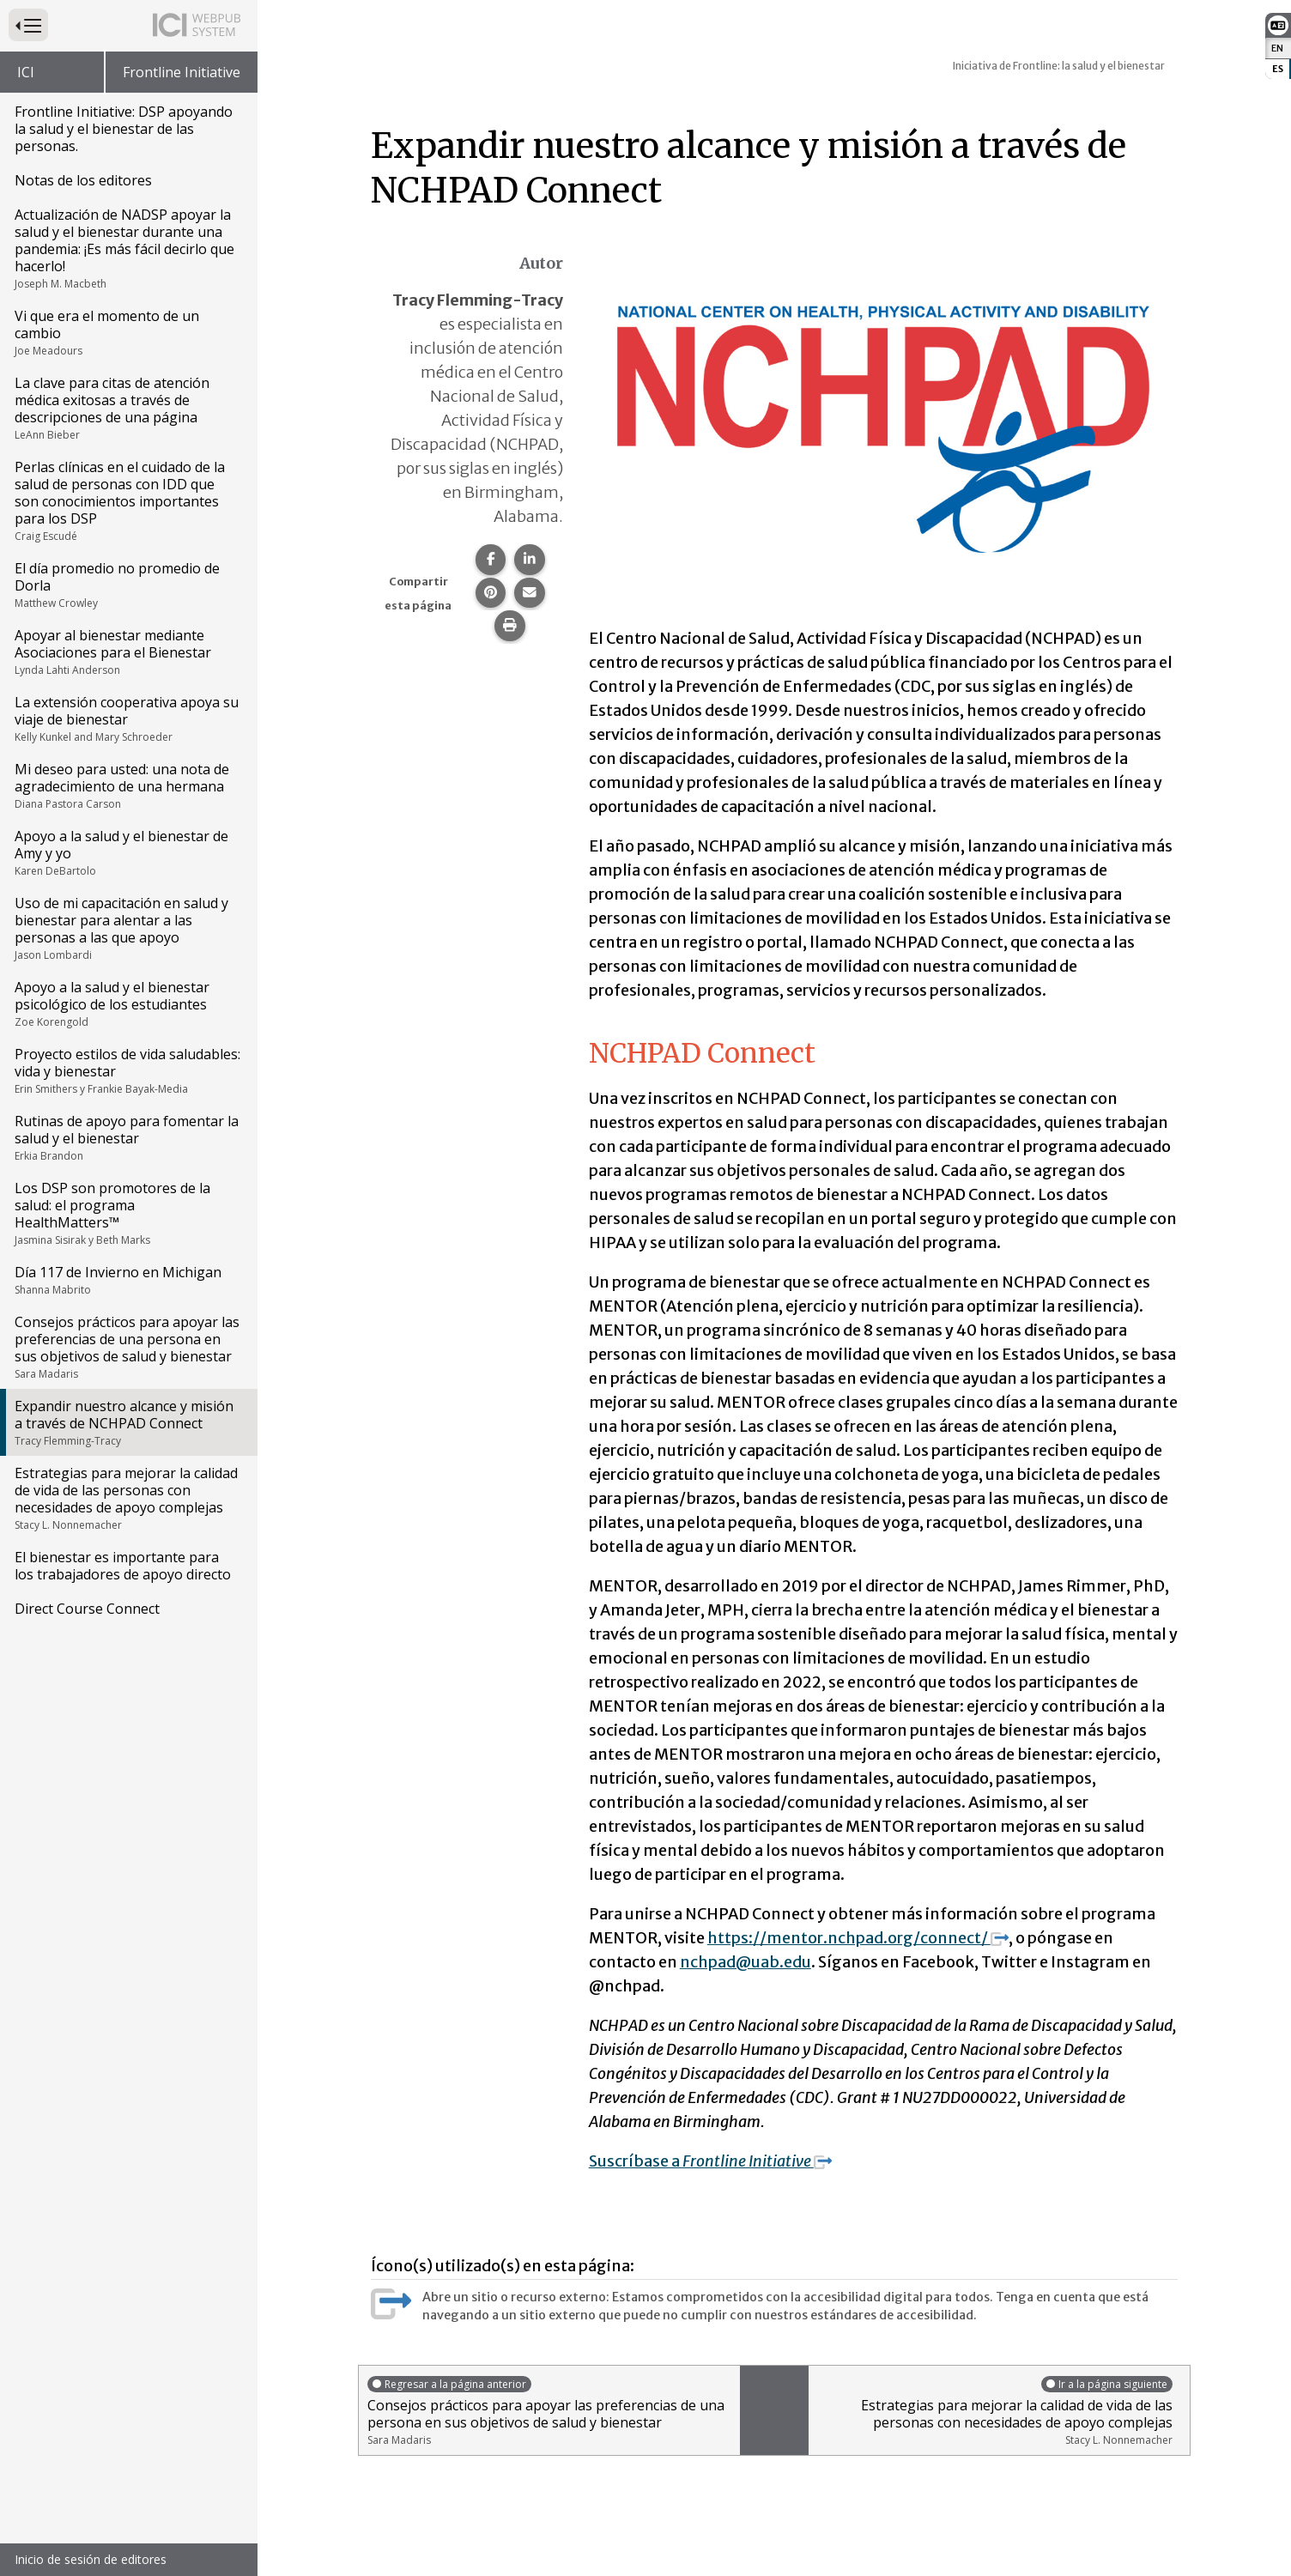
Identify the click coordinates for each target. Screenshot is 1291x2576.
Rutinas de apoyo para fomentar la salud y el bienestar (127, 1137)
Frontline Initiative (181, 72)
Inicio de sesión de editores (91, 2559)
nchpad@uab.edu (745, 1962)
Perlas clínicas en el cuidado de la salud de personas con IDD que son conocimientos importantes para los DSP (127, 500)
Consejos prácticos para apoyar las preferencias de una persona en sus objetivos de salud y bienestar (127, 1346)
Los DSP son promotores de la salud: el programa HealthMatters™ (127, 1213)
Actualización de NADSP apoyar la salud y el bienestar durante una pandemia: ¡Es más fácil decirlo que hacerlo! (127, 248)
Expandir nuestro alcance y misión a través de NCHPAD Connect (127, 1422)
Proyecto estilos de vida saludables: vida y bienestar (127, 1070)
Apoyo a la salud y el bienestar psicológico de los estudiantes (127, 1003)
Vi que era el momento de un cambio (127, 332)
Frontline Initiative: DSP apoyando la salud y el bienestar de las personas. (124, 128)
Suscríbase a (710, 2161)
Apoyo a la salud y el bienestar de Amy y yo (127, 852)
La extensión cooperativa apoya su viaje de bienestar (127, 718)
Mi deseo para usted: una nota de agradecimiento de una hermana (127, 785)
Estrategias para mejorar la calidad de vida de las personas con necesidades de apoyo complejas (127, 1498)
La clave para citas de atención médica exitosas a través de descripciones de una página (127, 407)
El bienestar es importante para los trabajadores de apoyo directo (123, 1566)
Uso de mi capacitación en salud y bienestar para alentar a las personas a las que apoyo (127, 928)
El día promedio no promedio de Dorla (127, 584)
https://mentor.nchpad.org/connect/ (858, 1938)
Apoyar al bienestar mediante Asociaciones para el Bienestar (127, 651)
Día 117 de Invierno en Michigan (127, 1280)
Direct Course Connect (87, 1608)
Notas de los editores (83, 180)
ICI (25, 72)
